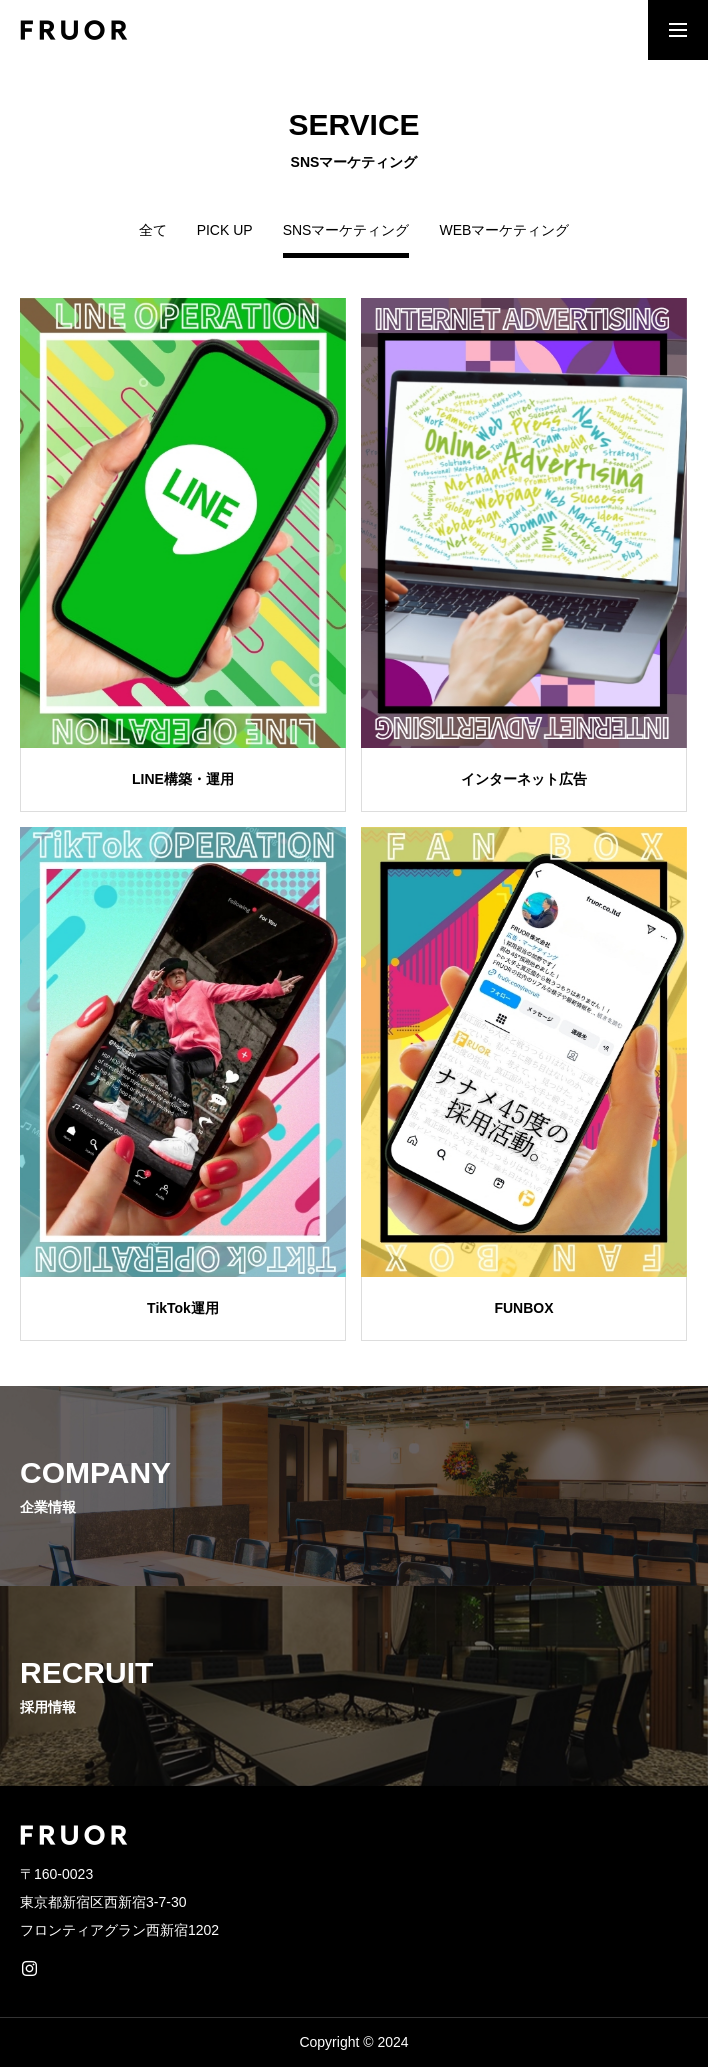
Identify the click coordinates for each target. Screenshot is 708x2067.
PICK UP (225, 230)
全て (153, 230)
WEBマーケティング (504, 230)
